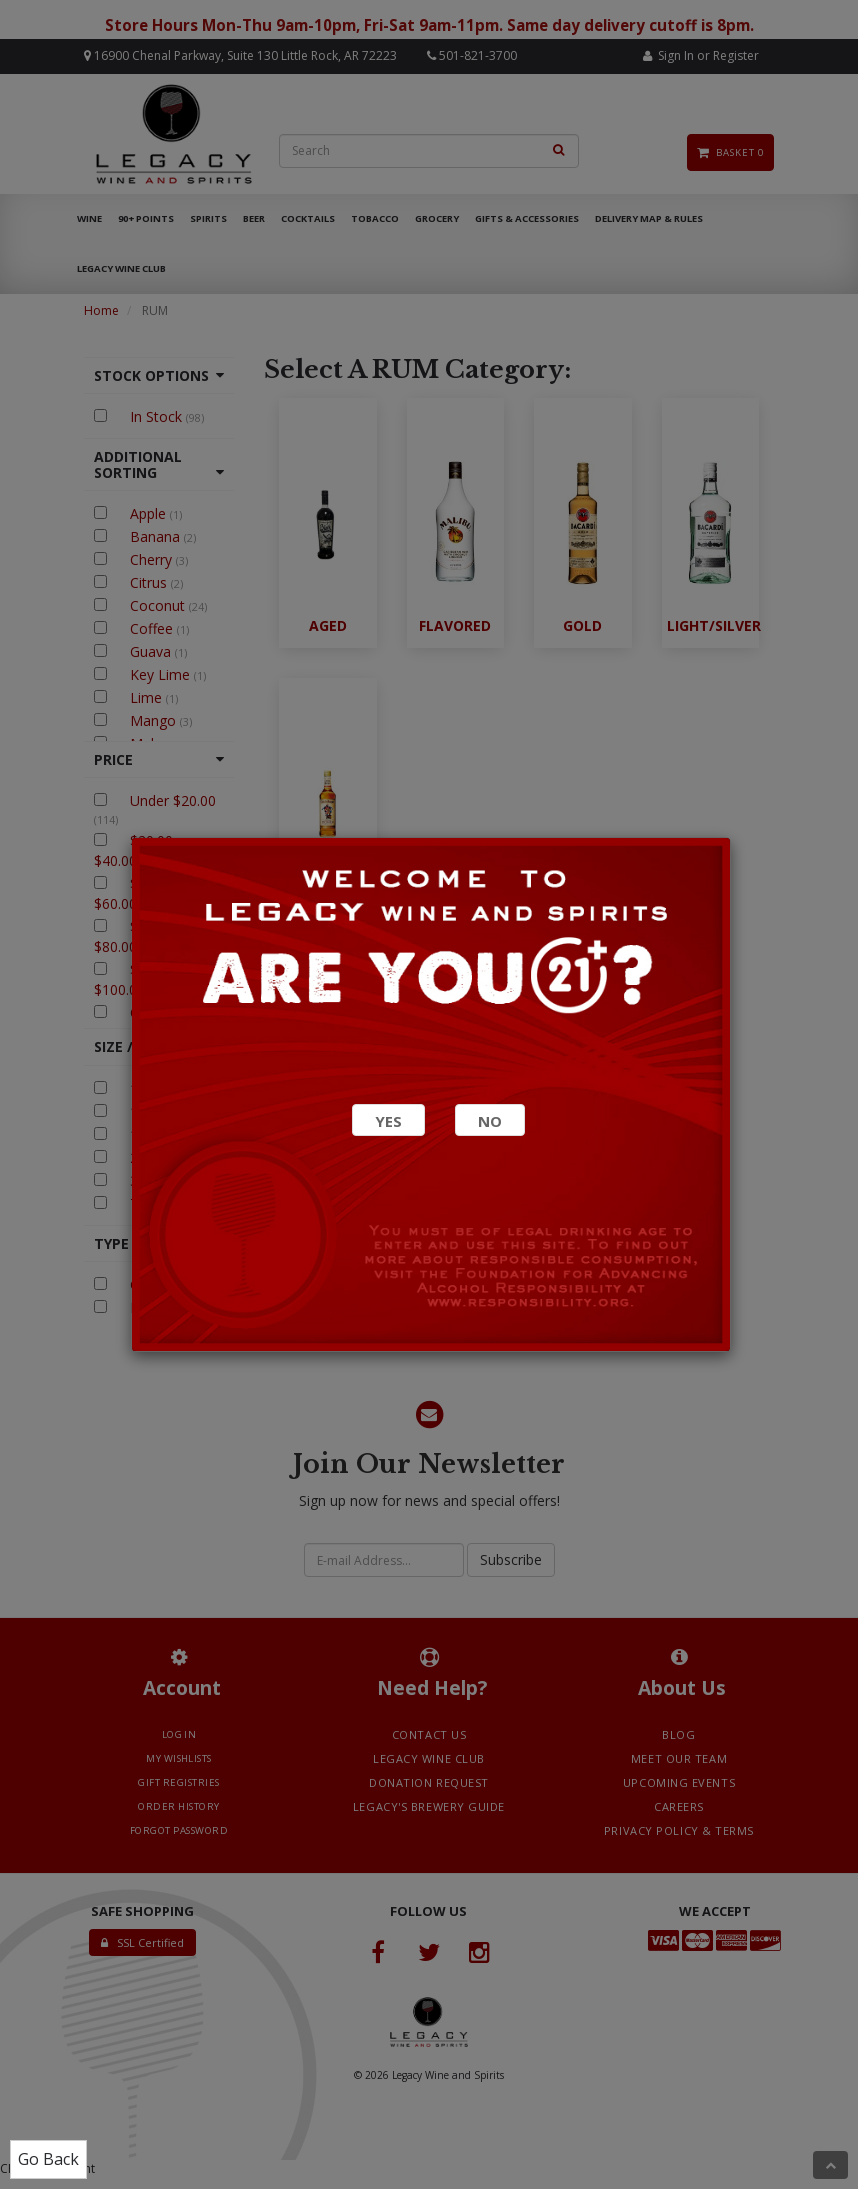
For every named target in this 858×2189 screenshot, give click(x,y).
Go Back (48, 2159)
